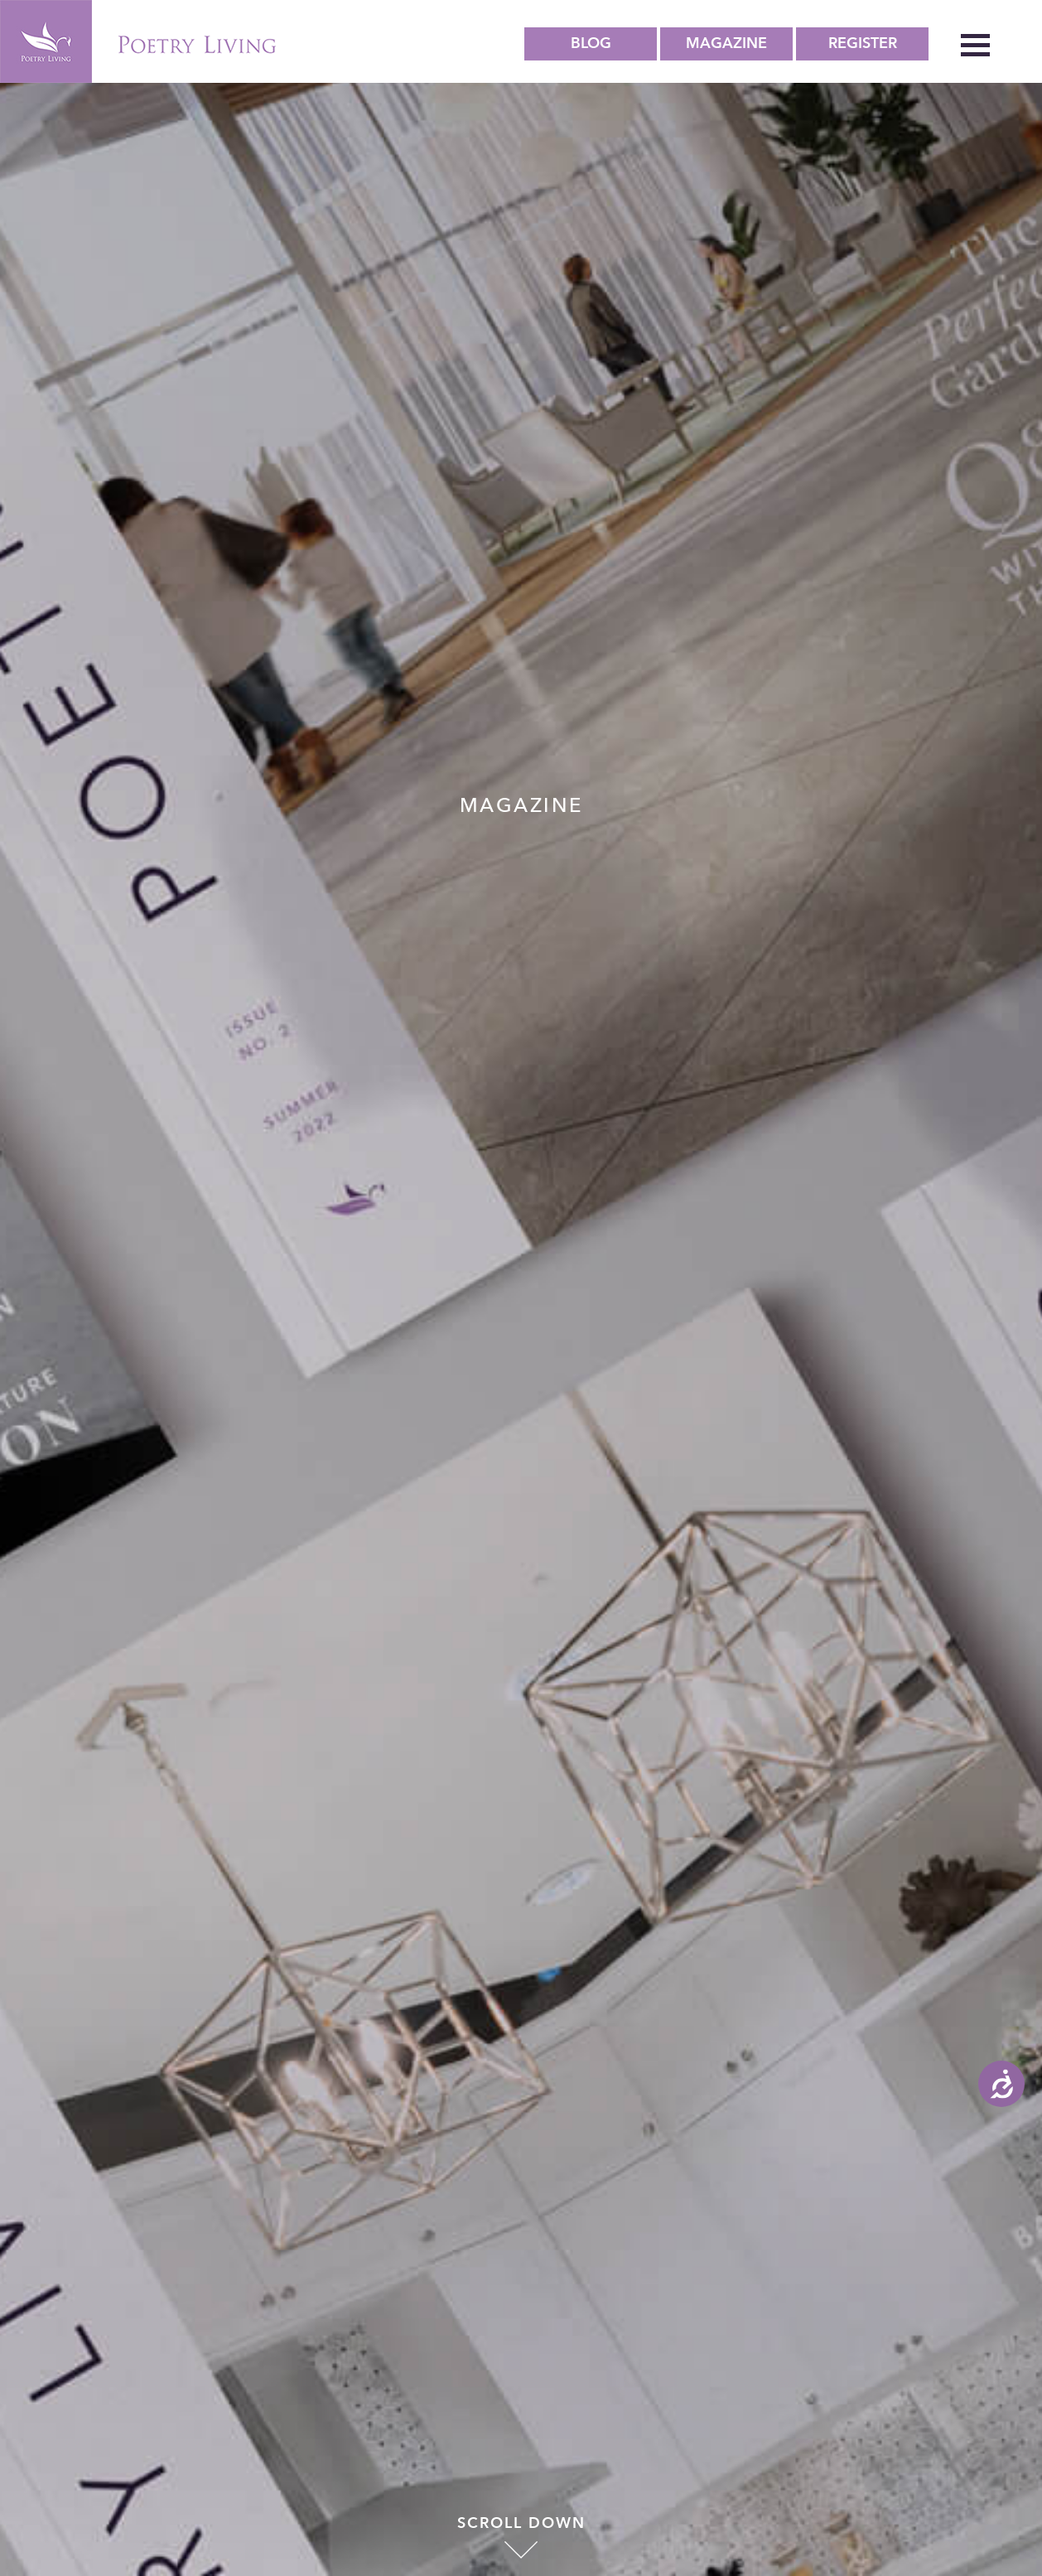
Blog (591, 43)
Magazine (726, 43)
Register (862, 43)
